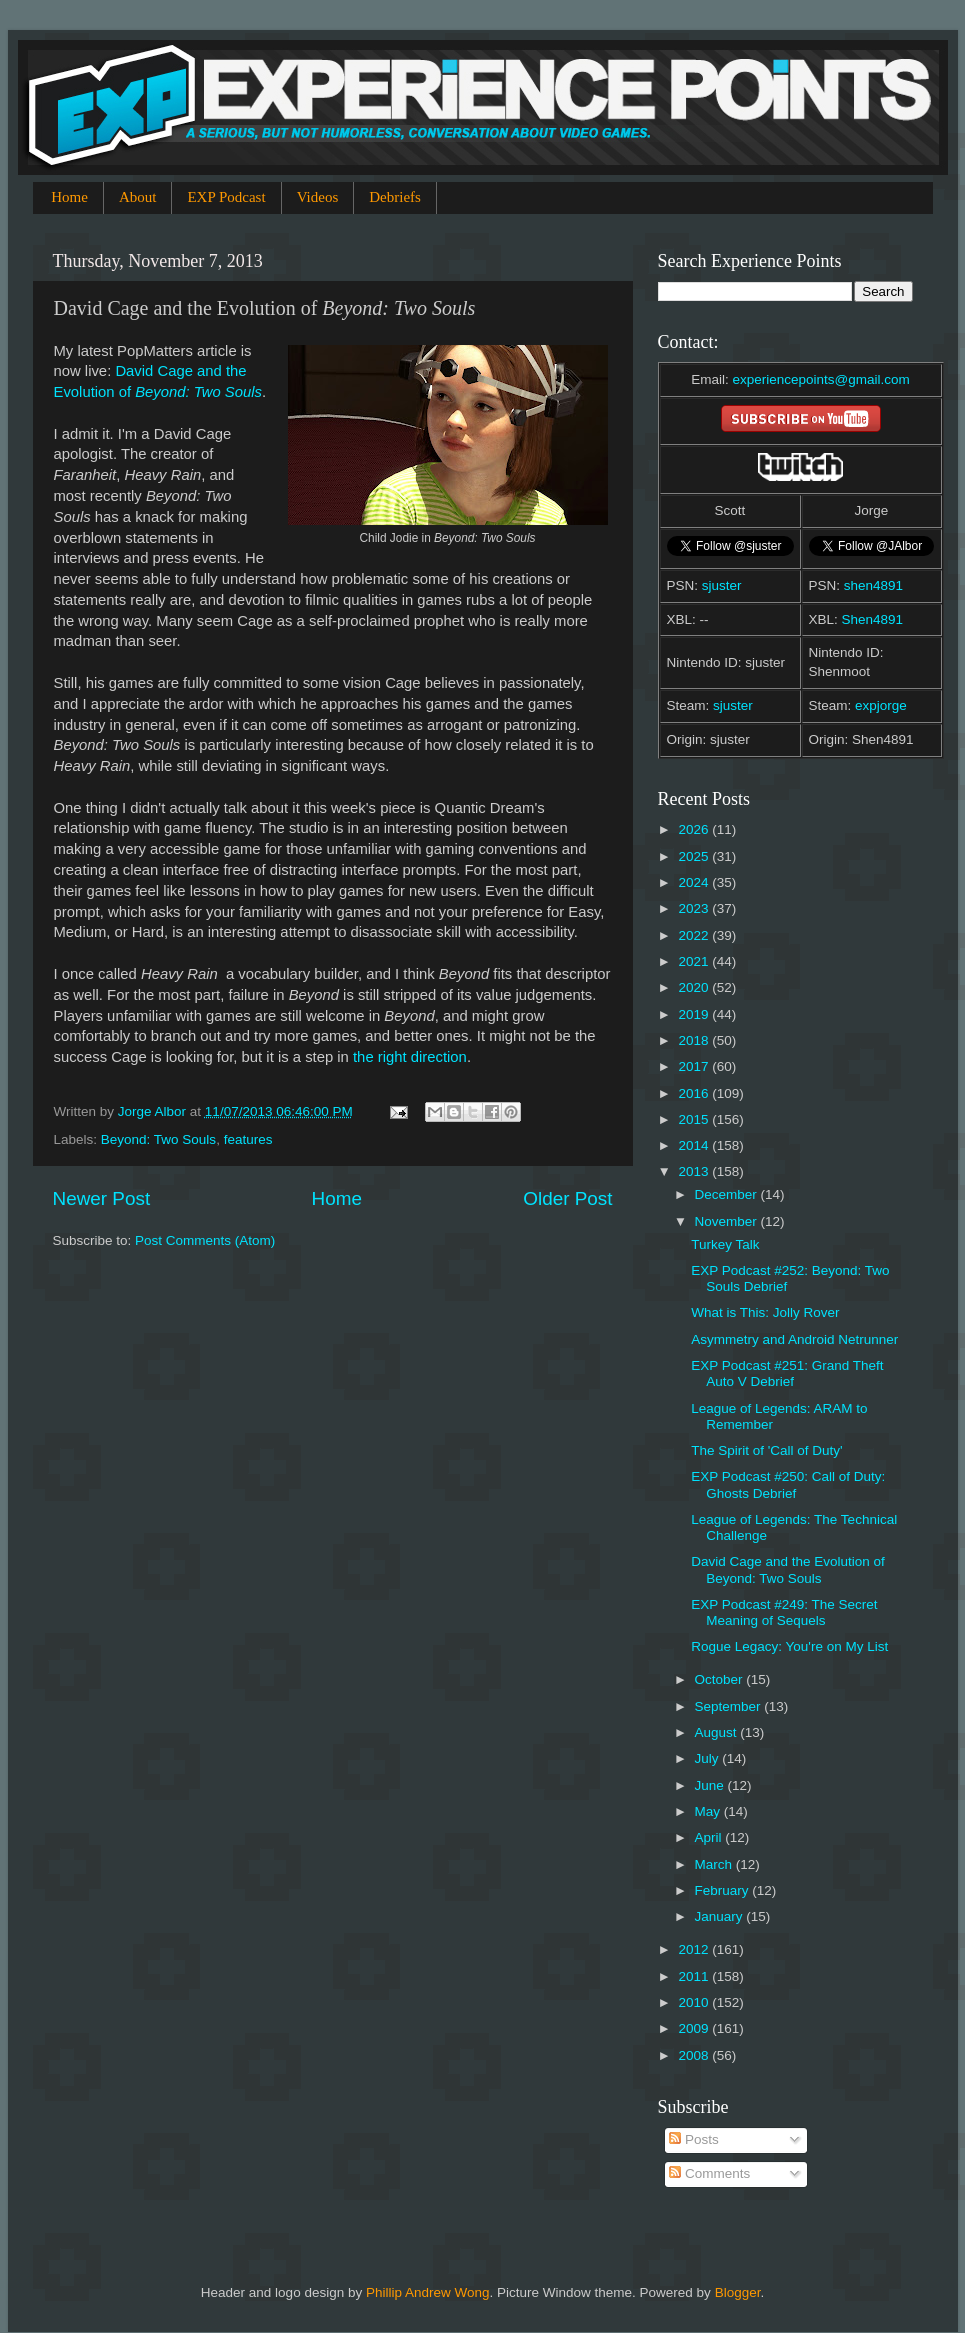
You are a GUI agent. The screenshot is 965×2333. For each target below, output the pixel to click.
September (730, 1706)
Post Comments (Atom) (205, 1240)
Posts (694, 2139)
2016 (695, 1093)
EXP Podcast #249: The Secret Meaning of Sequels (784, 1612)
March (715, 1864)
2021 (695, 961)
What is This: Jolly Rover (765, 1312)
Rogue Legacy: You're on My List (789, 1646)
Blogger (738, 2292)
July (709, 1758)
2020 (695, 987)
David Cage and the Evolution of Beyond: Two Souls (788, 1569)
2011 (695, 1976)
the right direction (410, 1057)
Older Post (567, 1198)
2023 (695, 908)
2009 (695, 2028)
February (724, 1890)
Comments (709, 2173)
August (718, 1732)
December (728, 1194)
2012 (695, 1949)
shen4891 (873, 585)
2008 (695, 2055)
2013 (695, 1171)
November (728, 1221)
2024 (695, 882)
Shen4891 (873, 619)
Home (69, 197)
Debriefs (395, 197)
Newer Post (102, 1198)
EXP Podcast (226, 197)
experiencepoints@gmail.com (820, 379)
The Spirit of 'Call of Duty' (766, 1450)
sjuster (722, 585)
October (721, 1679)
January (721, 1916)
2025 (695, 856)
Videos (318, 197)
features (248, 1139)
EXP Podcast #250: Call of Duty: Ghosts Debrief (788, 1484)
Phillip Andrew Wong (428, 2292)
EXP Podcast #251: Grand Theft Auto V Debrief (787, 1373)
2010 (695, 2002)
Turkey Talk (725, 1244)
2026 (695, 829)
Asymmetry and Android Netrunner (794, 1339)
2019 (695, 1014)
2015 (695, 1119)
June (711, 1785)
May (709, 1811)
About (138, 197)
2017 (695, 1066)
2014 (695, 1145)
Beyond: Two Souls (158, 1139)
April (710, 1837)
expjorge (881, 705)
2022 (695, 935)
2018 (695, 1040)
